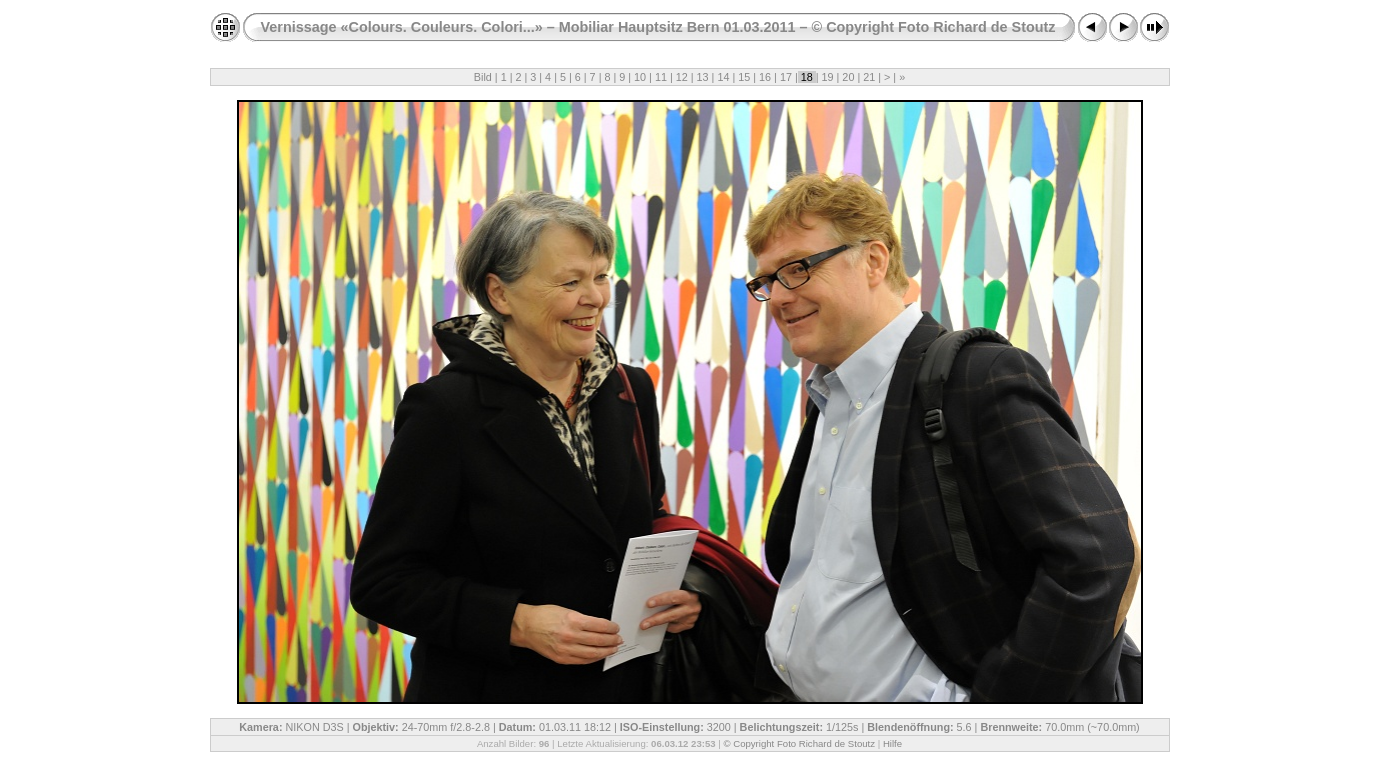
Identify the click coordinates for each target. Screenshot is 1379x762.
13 (703, 77)
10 (640, 77)
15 (744, 77)
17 (786, 77)
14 (723, 77)
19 (828, 77)
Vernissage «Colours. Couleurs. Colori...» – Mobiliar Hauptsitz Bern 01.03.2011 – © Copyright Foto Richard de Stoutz (658, 27)
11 (661, 77)
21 (869, 77)
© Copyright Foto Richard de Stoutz (799, 743)
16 (765, 77)
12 (682, 77)
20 (848, 77)
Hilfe (892, 743)
